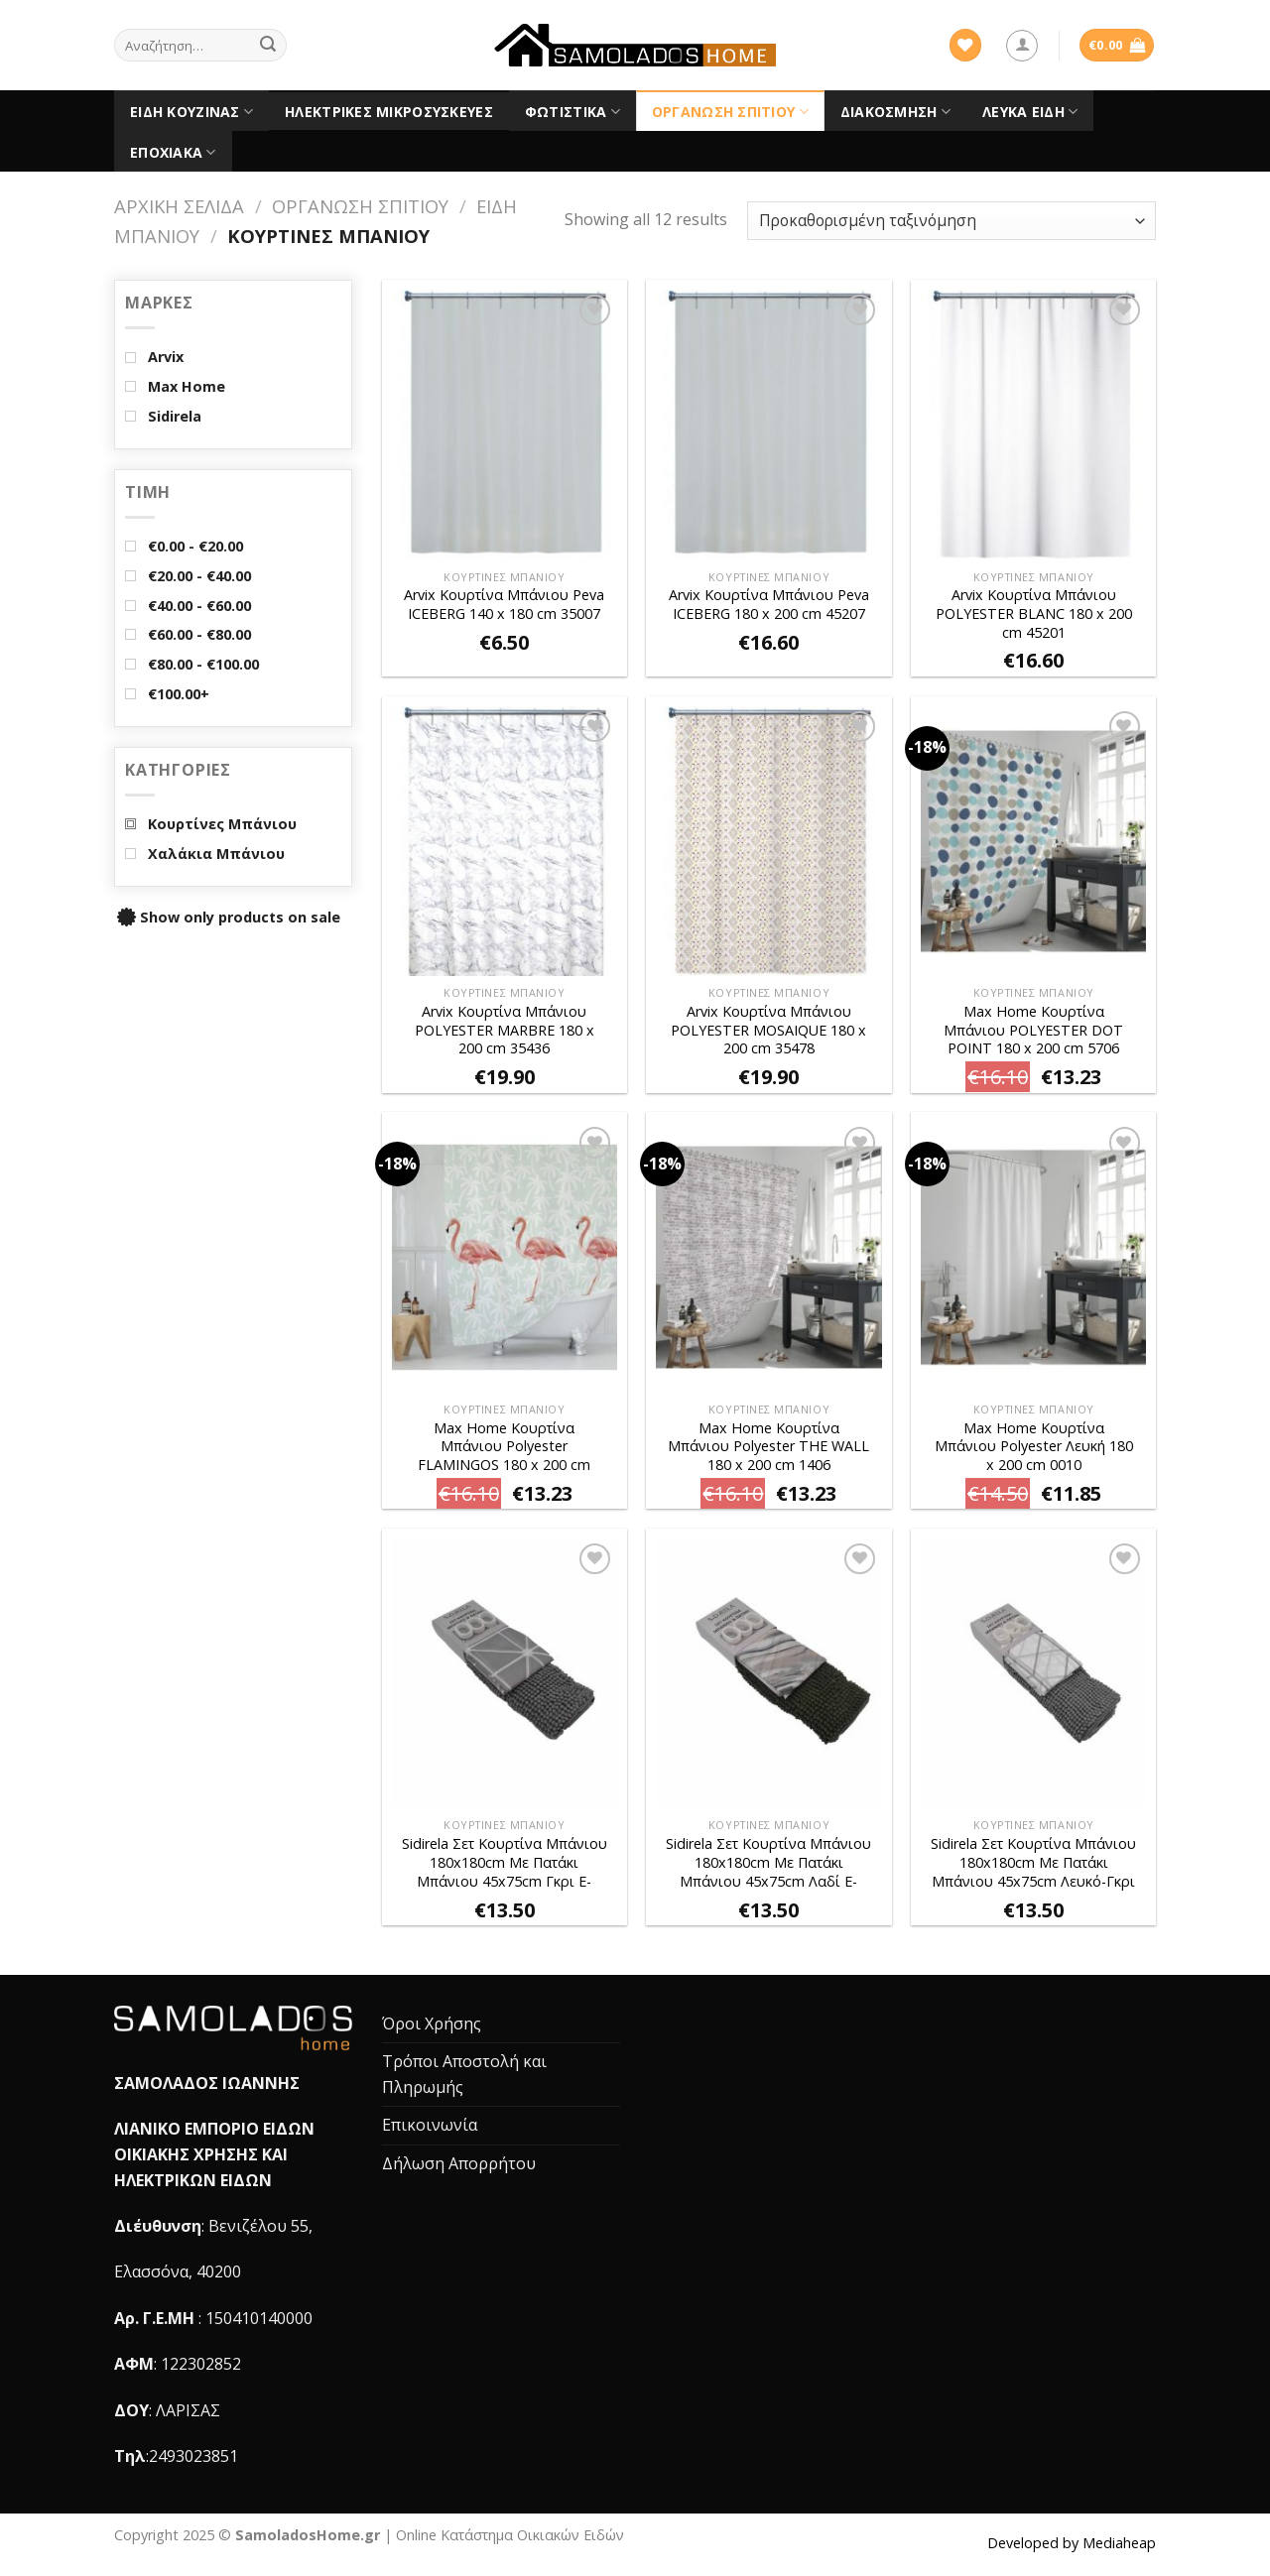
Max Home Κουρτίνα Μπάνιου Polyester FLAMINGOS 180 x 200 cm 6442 (504, 1447)
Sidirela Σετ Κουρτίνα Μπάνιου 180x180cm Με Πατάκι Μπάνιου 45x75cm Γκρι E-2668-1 (504, 1863)
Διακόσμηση (895, 112)
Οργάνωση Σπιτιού (730, 112)
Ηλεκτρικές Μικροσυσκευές (389, 111)
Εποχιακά (173, 153)
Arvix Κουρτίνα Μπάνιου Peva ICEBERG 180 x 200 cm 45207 (769, 604)
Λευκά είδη (1030, 112)
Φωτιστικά (572, 112)
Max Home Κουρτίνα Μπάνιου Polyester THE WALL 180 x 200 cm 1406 (768, 1446)
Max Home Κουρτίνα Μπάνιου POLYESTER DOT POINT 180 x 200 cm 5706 (1033, 1030)
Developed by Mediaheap (1071, 2542)
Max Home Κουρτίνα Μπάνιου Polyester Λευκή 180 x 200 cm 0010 (1034, 1446)
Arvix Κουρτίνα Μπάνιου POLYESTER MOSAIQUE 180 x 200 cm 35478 (768, 1030)
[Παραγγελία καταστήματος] (951, 220)
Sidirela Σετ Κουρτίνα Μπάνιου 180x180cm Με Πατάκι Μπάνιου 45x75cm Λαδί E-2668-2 (768, 1863)
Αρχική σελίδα (179, 205)
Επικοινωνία (429, 2125)
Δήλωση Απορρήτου (459, 2163)
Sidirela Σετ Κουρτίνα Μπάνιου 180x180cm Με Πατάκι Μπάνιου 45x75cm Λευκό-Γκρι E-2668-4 (1033, 1863)
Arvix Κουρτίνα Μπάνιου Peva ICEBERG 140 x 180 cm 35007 (504, 604)
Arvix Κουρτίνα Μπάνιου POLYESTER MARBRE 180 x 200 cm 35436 (504, 1030)
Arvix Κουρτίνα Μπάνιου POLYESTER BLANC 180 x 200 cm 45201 (1034, 613)
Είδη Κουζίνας (191, 112)
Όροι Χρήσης (431, 2023)
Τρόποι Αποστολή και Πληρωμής (464, 2074)
